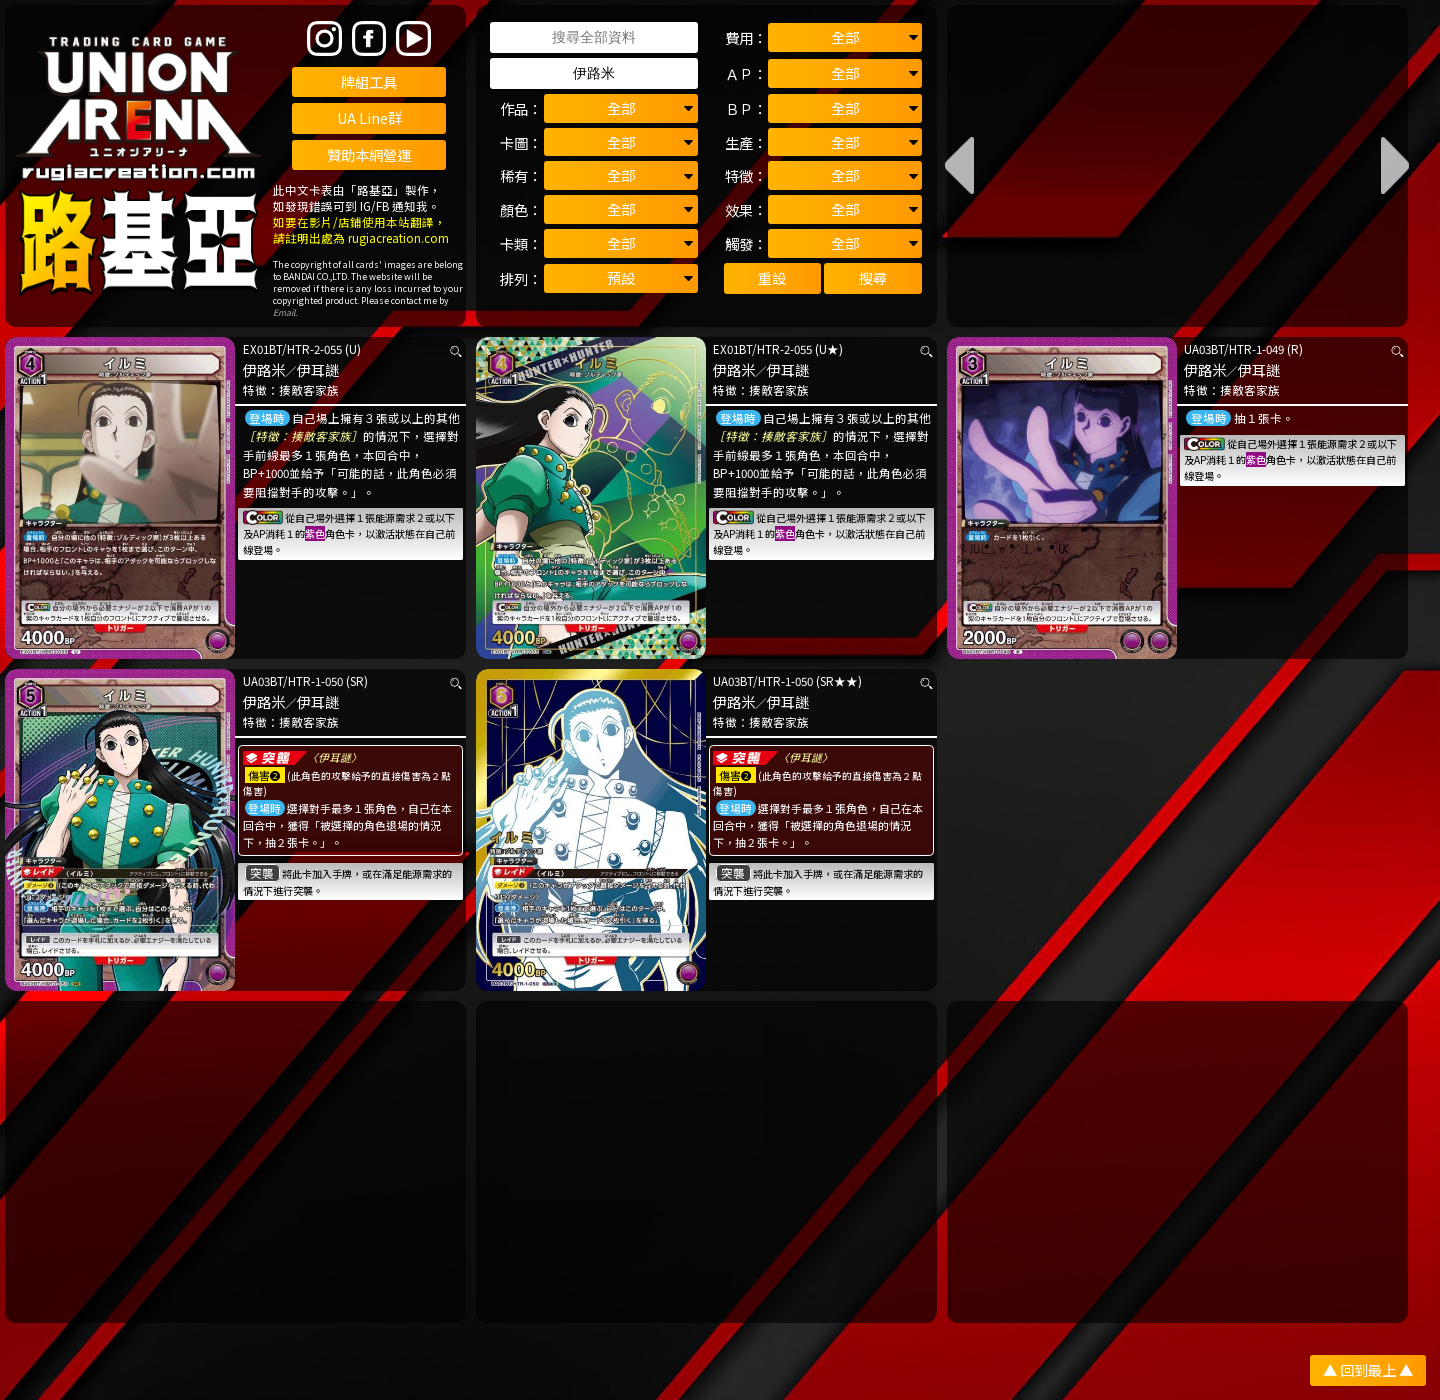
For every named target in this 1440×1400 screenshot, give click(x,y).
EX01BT (262, 349)
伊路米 (264, 369)
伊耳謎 (318, 369)
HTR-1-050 (315, 681)
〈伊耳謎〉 (334, 757)
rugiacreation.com (398, 238)
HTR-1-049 (1256, 349)
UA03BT (1204, 349)
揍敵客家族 (309, 390)
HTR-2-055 (314, 349)
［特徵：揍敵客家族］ (303, 436)
